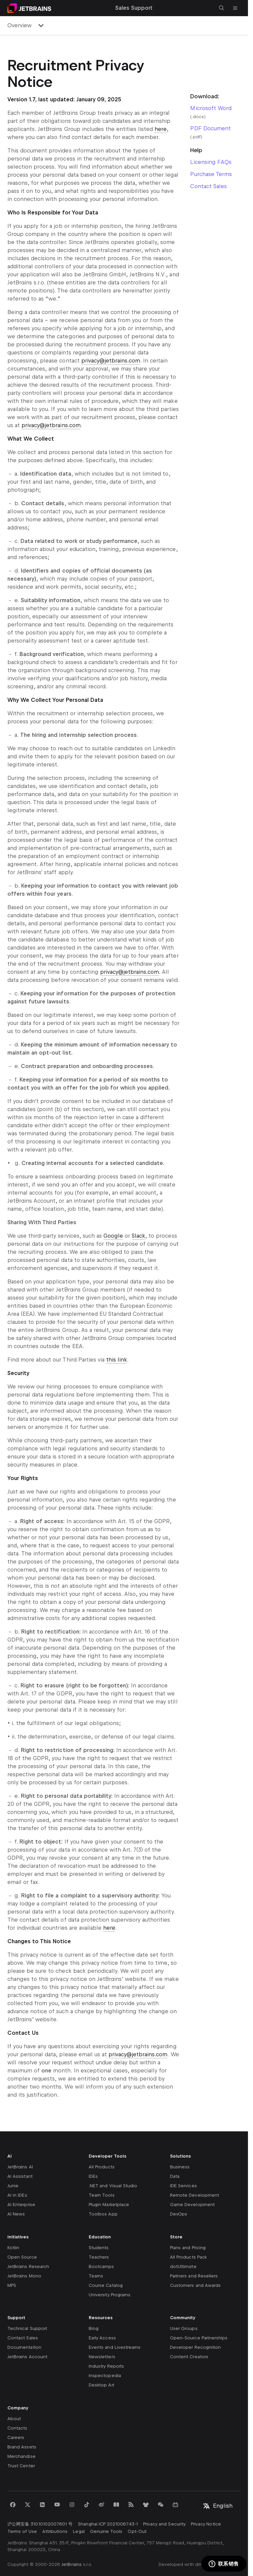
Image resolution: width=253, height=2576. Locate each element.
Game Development (192, 2204)
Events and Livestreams (114, 2347)
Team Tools (102, 2195)
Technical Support (27, 2328)
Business (179, 2166)
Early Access (102, 2337)
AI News (16, 2214)
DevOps (178, 2214)
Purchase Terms (210, 174)
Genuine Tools (106, 2531)
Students (99, 2247)
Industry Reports (106, 2366)
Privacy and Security (164, 2524)
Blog (93, 2328)
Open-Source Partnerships (198, 2337)
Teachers (99, 2257)
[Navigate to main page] (29, 8)
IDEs (93, 2176)
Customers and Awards (195, 2285)
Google (113, 1236)
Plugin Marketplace (109, 2204)
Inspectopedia (105, 2375)
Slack (138, 1236)
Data (174, 2176)
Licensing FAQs (210, 162)
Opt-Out (137, 2531)
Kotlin (13, 2247)
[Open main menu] (235, 8)
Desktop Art (101, 2385)
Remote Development (194, 2195)
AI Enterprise (21, 2204)
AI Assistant (20, 2176)
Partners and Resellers (194, 2275)
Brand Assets (21, 2446)
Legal (78, 2531)
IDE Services (183, 2185)
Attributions (55, 2531)
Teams (96, 2275)
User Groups (184, 2328)
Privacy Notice (206, 2524)
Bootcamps (101, 2266)
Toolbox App (103, 2214)
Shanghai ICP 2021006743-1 (107, 2524)
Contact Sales (208, 186)
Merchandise (21, 2456)
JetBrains (71, 2564)
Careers (15, 2437)
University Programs (109, 2294)
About (14, 2418)
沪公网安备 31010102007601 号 (40, 2524)
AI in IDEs (17, 2195)
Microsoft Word (210, 108)
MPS (11, 2285)
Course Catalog (106, 2285)
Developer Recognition (195, 2347)
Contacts (17, 2428)
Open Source (22, 2257)
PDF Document (210, 128)
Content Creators (189, 2356)
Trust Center (21, 2465)
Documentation (24, 2347)
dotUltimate (183, 2266)
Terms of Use (22, 2531)
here (161, 129)
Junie (12, 2185)
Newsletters (102, 2356)
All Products (102, 2166)
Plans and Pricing (188, 2247)
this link (116, 1359)
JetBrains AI (20, 2166)
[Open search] (221, 8)
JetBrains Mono (24, 2275)
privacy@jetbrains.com (110, 360)
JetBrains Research (28, 2266)
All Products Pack (188, 2257)
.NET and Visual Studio (113, 2185)
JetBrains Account (27, 2356)
